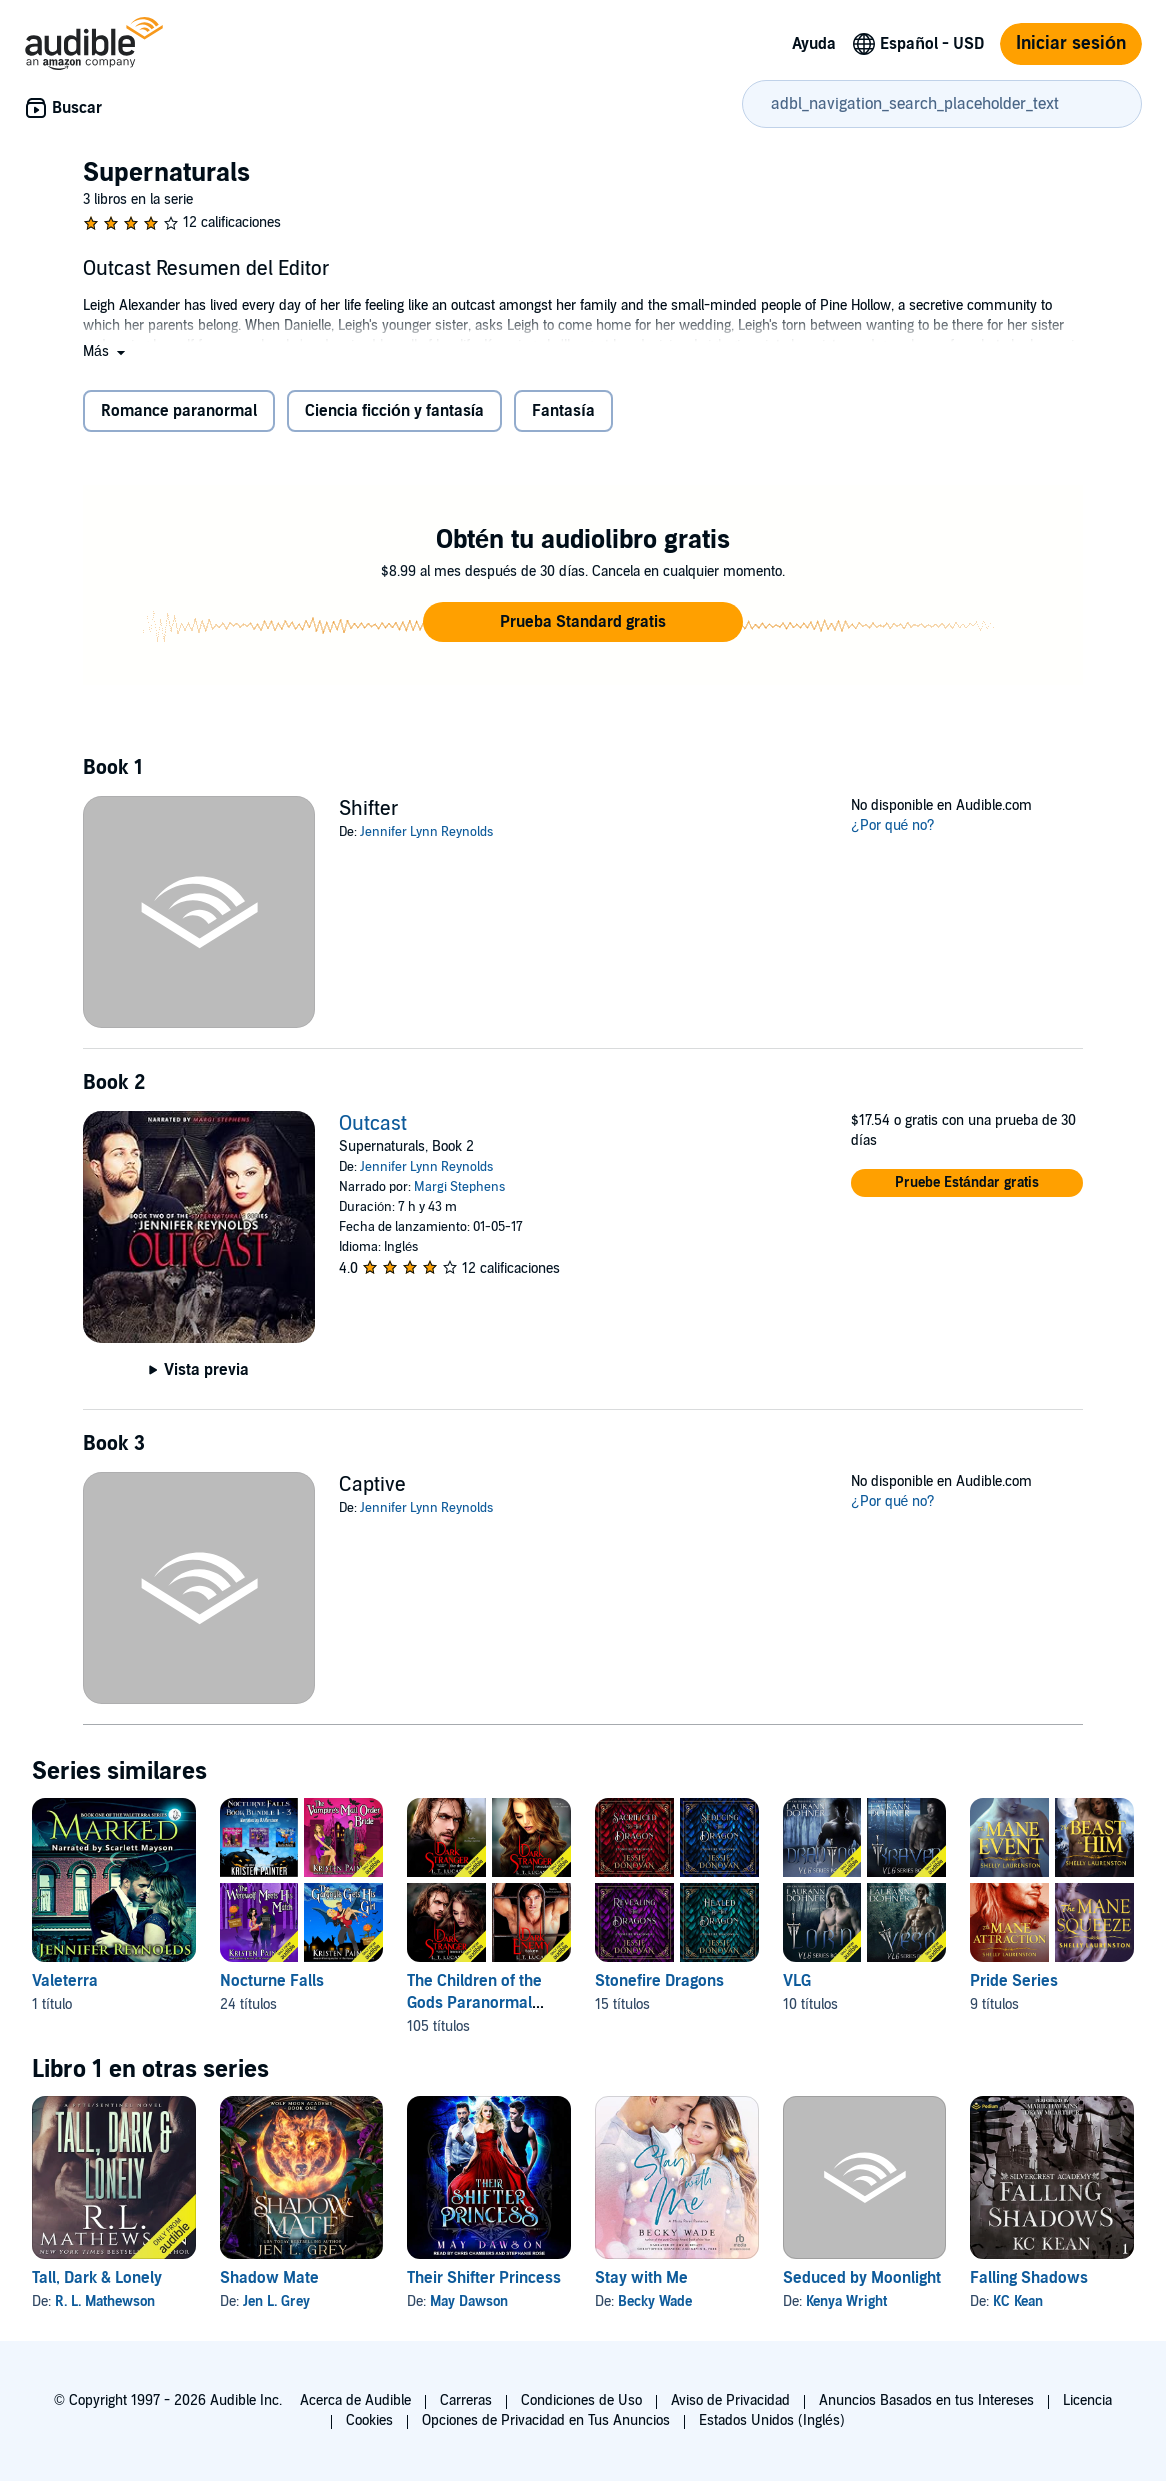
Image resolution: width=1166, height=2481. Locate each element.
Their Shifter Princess (484, 2278)
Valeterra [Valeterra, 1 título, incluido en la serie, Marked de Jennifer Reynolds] (65, 1981)
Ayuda (814, 44)
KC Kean (1018, 2301)
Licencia (1087, 2400)
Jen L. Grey (276, 2301)
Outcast (373, 1124)
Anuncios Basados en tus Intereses (926, 2400)
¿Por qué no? (893, 825)
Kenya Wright (846, 2301)
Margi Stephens (459, 1187)
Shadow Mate (269, 2278)
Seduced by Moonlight (862, 2278)
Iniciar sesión (1071, 43)
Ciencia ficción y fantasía (394, 411)
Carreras (466, 2400)
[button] (106, 351)
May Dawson (469, 2301)
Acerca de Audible (355, 2400)
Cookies (369, 2420)
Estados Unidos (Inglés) (772, 2420)
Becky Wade (655, 2301)
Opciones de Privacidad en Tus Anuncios (546, 2420)
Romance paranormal (179, 411)
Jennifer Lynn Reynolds (426, 832)
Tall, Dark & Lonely (97, 2278)
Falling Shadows (1029, 2278)
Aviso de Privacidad (730, 2400)
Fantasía (563, 411)
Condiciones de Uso (581, 2400)
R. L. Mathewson (105, 2301)
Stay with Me (641, 2278)
